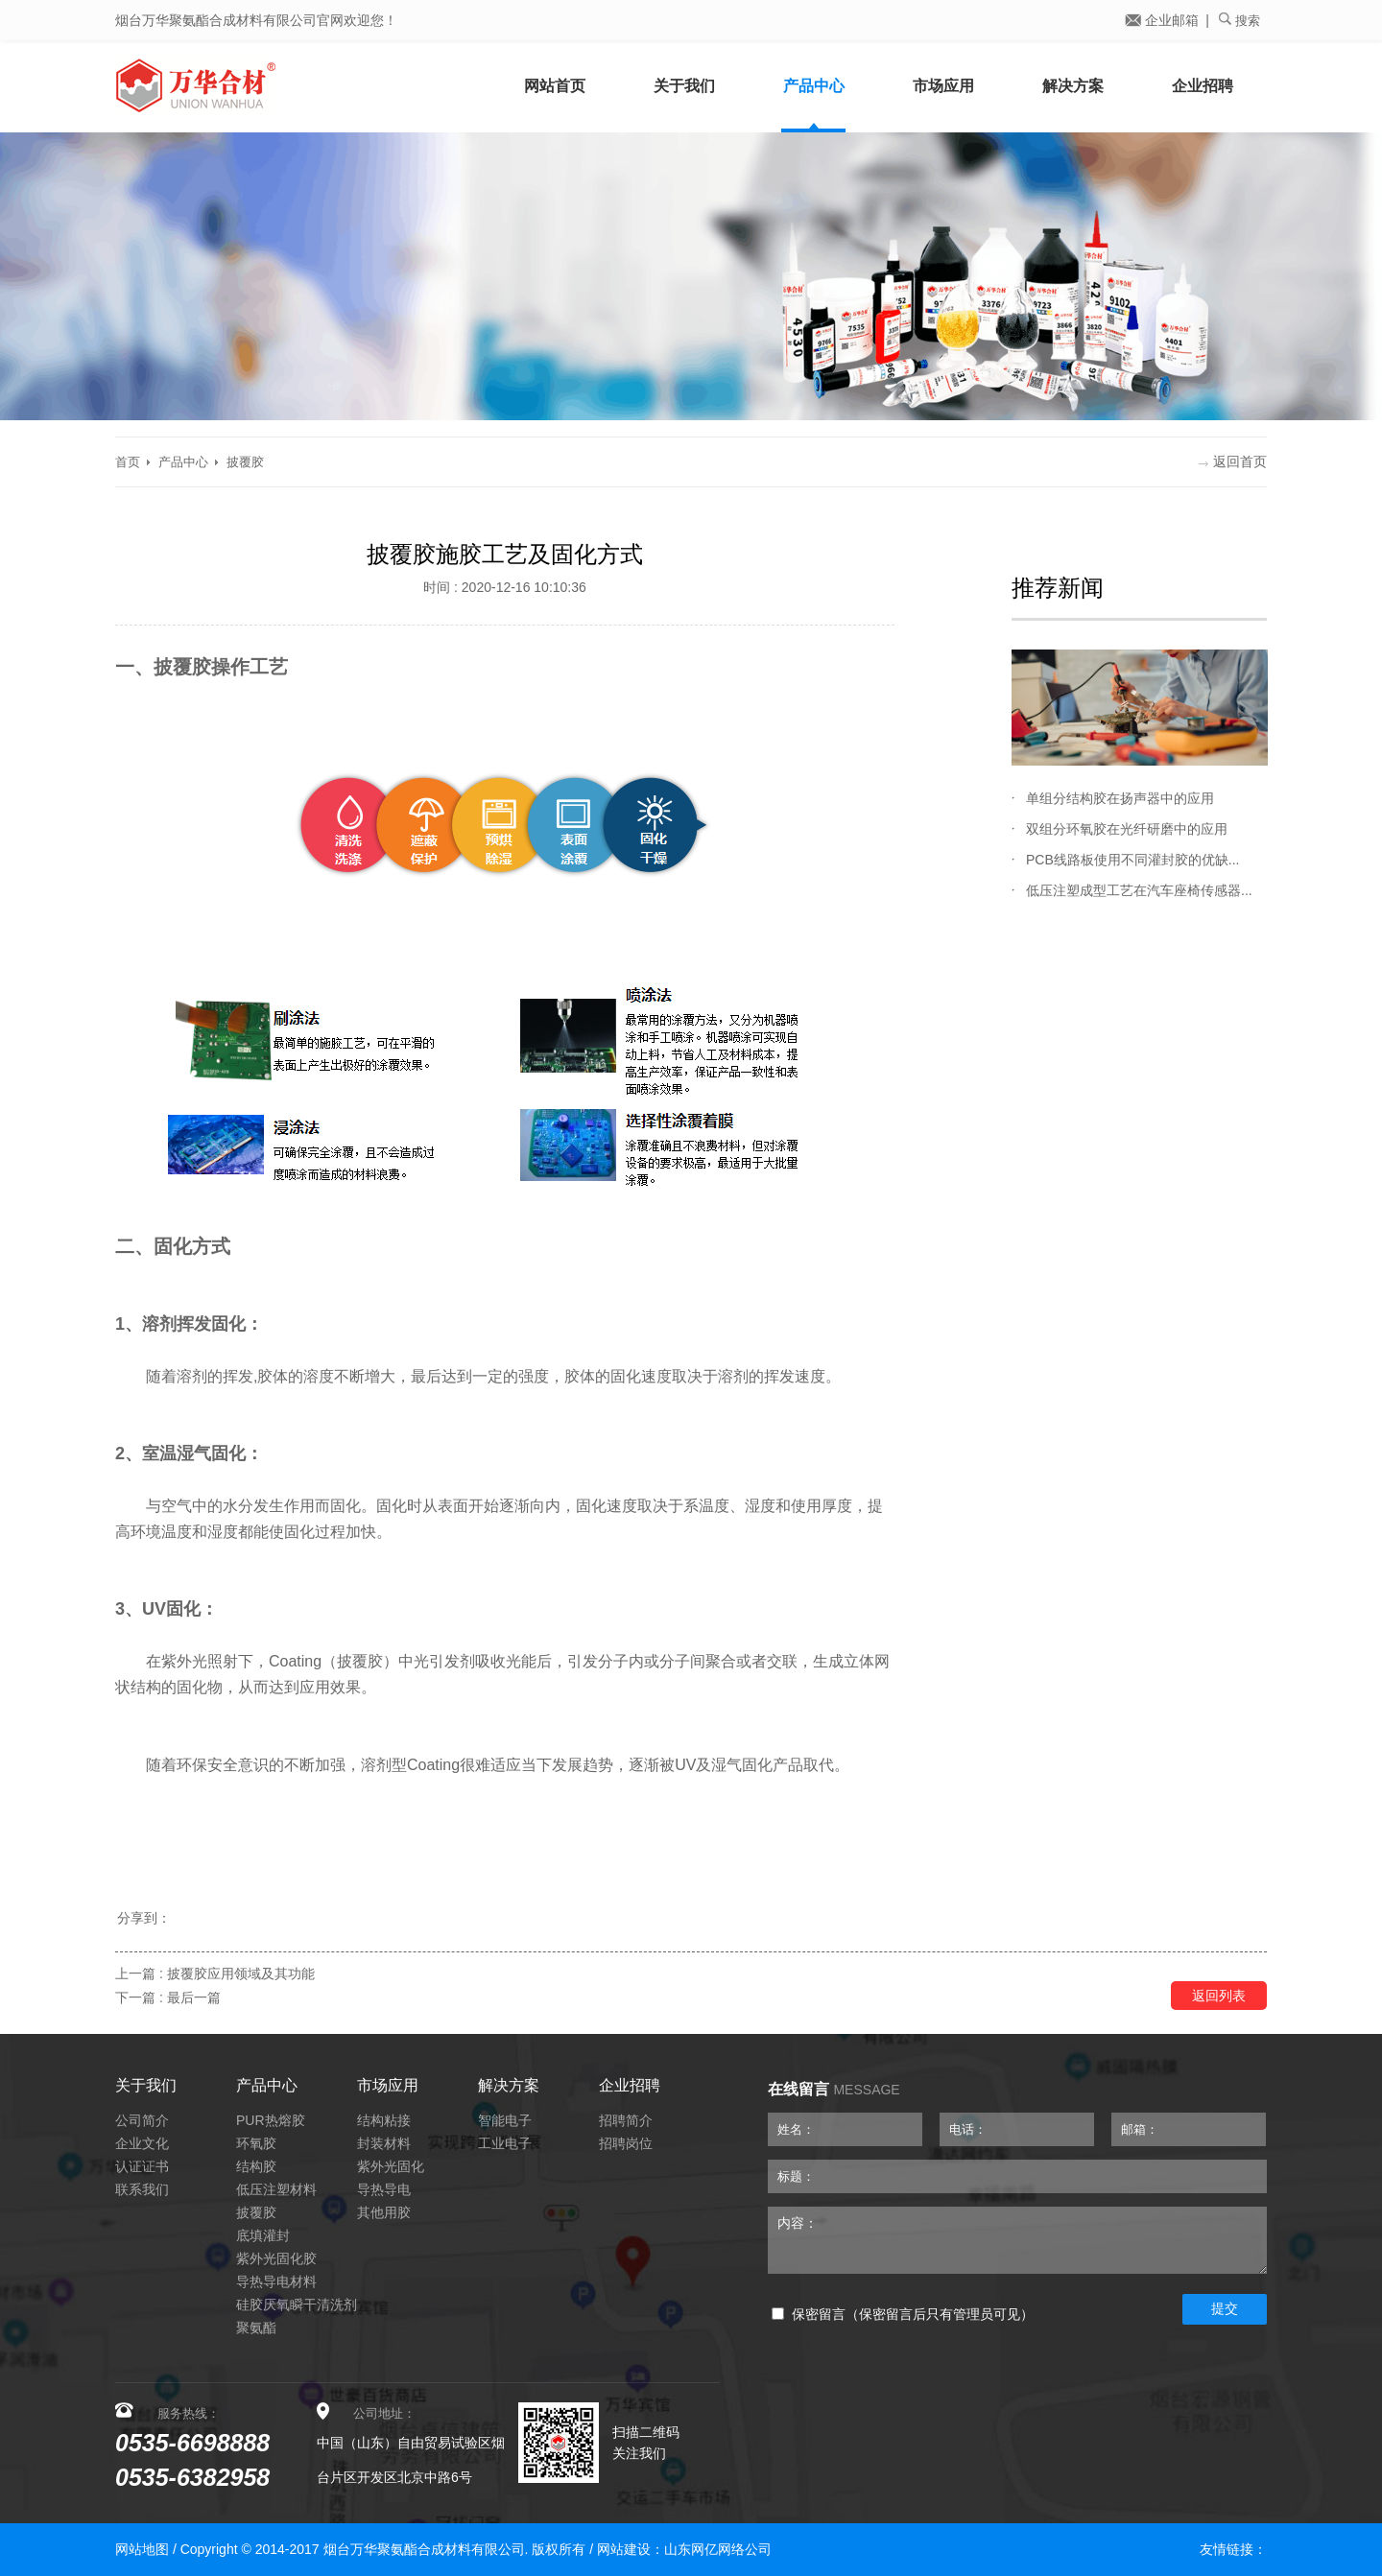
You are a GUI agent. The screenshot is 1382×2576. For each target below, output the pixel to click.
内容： (1017, 2240)
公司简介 (142, 2120)
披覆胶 (245, 462)
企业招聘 (1202, 86)
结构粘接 (384, 2120)
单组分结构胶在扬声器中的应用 (1120, 798)
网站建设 (624, 2549)
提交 (1224, 2308)
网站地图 (142, 2549)
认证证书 (142, 2166)
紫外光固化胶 (276, 2258)
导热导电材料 (276, 2281)
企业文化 (142, 2143)
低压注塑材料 (276, 2189)
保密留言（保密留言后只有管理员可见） (903, 2314)
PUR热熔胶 (270, 2120)
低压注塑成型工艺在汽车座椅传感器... (1139, 890)
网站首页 (554, 86)
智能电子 (505, 2120)
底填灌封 (263, 2235)
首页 (127, 462)
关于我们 (684, 86)
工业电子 (505, 2143)
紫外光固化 (390, 2166)
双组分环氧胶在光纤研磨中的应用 (1126, 829)
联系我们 (142, 2189)
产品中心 (814, 86)
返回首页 (1233, 461)
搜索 (1239, 20)
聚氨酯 (256, 2327)
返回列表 (1219, 1995)
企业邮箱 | (1167, 20)
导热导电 (384, 2189)
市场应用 (943, 86)
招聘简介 (626, 2120)
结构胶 (256, 2166)
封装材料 (384, 2143)
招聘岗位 (626, 2143)
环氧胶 (256, 2143)
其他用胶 (384, 2212)
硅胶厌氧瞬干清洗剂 (296, 2304)
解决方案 (1073, 86)
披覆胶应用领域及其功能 (241, 1973)
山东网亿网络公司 (718, 2549)
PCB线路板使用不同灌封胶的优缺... (1132, 859)
